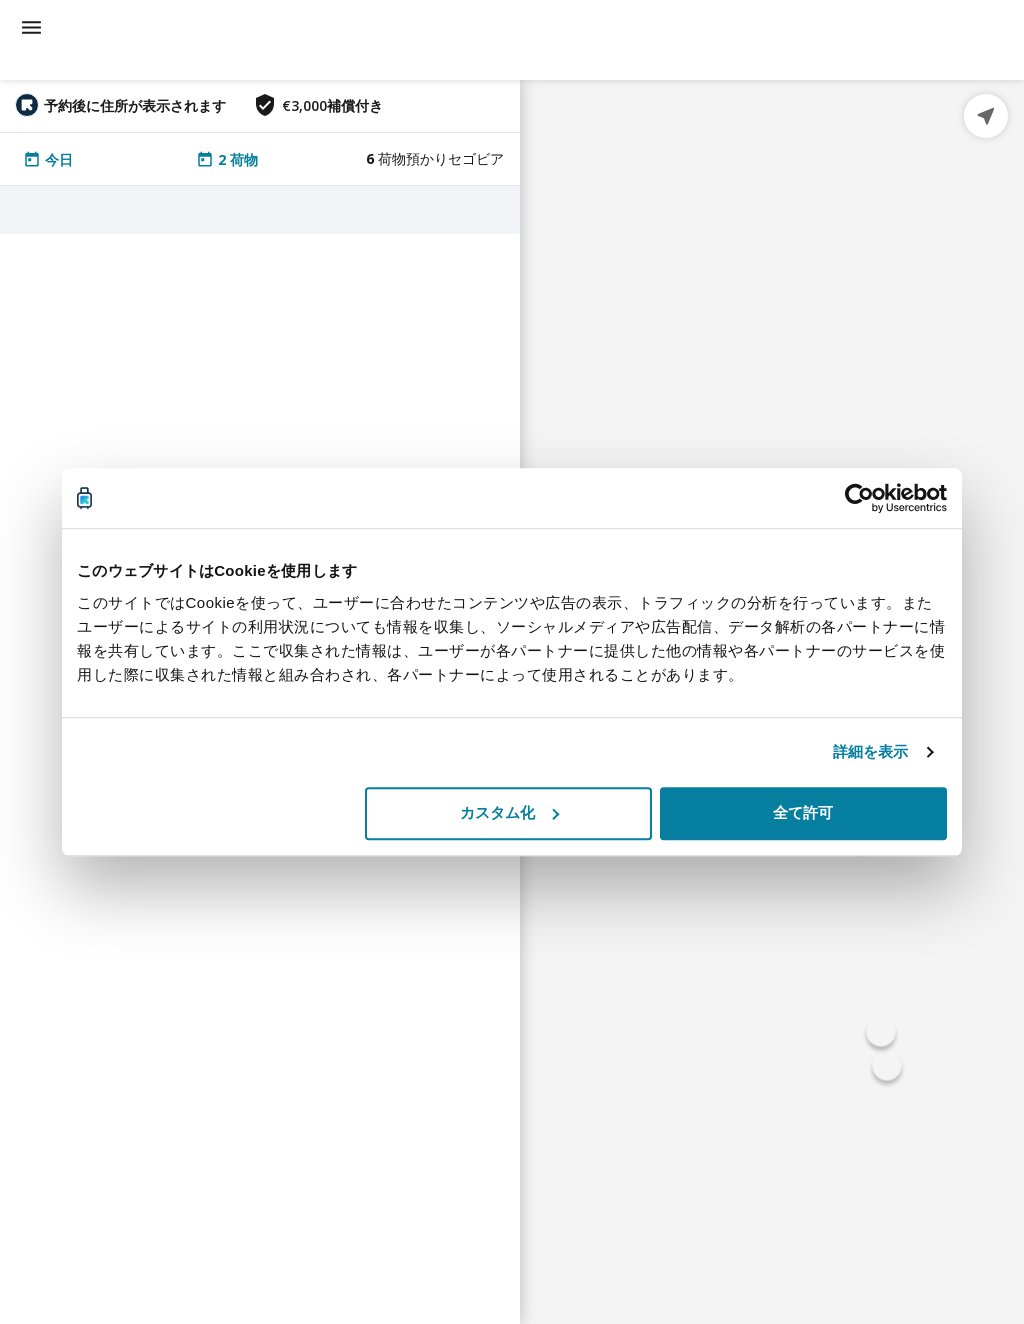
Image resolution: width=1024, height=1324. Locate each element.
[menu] (31, 27)
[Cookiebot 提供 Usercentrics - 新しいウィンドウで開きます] (859, 498)
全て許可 (803, 812)
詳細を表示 (871, 751)
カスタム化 (509, 812)
